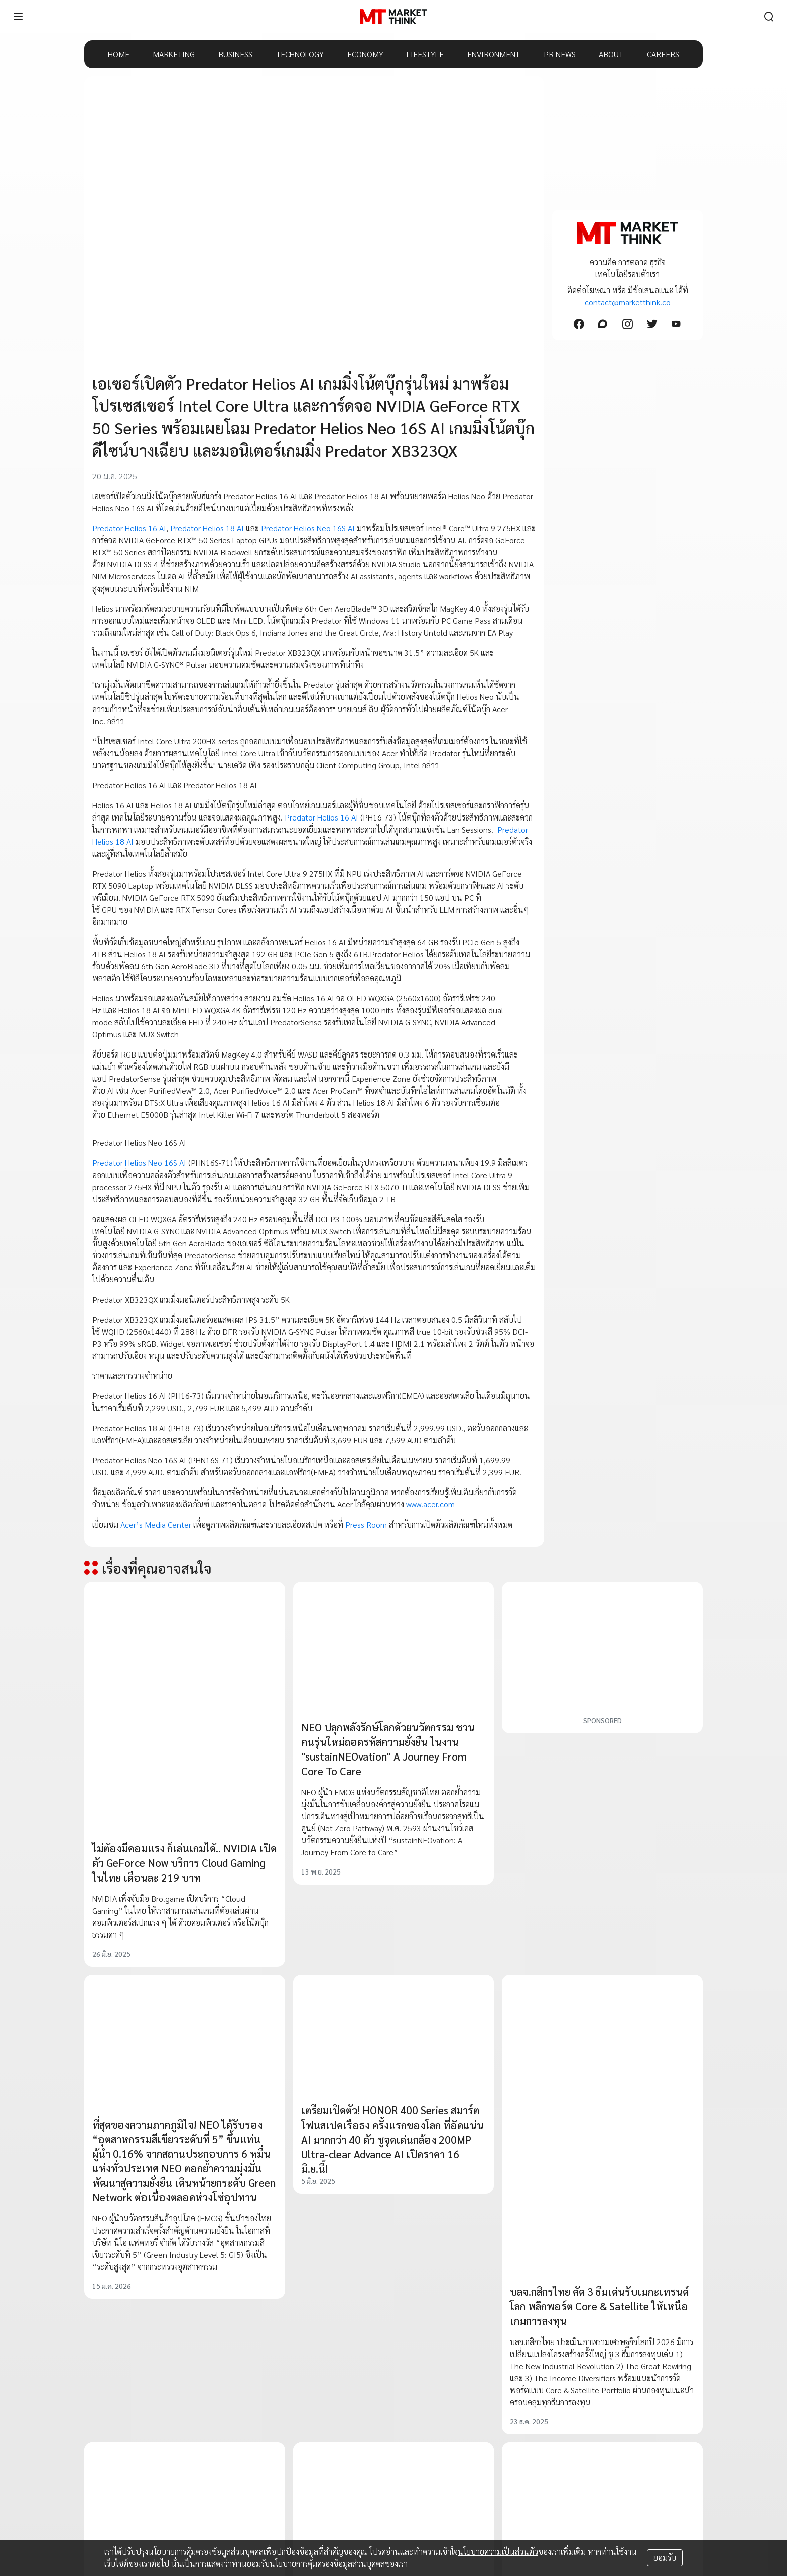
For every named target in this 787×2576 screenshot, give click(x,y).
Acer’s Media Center (155, 1524)
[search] (769, 17)
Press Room (366, 1524)
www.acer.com (429, 1504)
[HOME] (393, 17)
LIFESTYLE (425, 54)
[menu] (18, 17)
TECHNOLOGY (300, 54)
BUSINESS (235, 54)
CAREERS (663, 54)
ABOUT (611, 54)
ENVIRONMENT (493, 54)
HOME (118, 54)
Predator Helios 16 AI (129, 528)
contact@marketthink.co (628, 302)
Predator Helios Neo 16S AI (308, 528)
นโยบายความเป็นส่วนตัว (498, 2551)
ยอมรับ (664, 2557)
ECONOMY (365, 54)
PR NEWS (560, 54)
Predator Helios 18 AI (207, 528)
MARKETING (174, 54)
